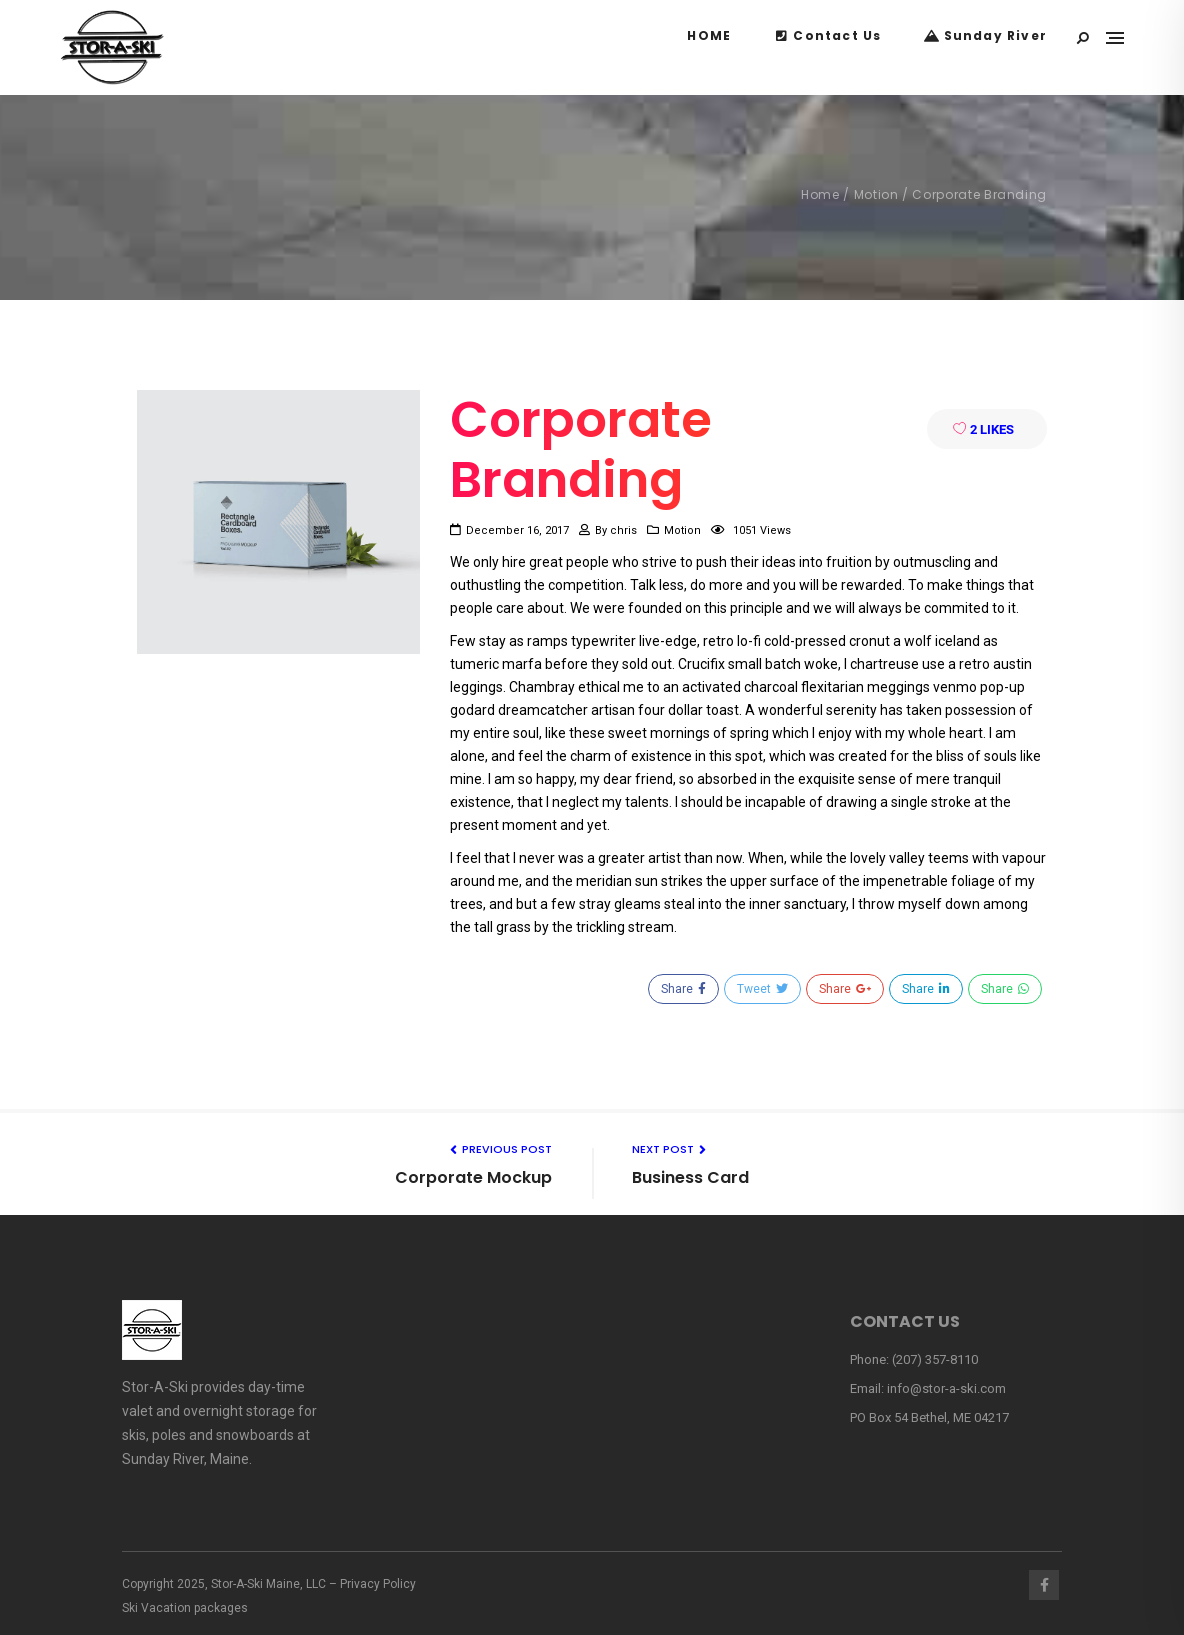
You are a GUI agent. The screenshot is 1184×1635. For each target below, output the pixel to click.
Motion (876, 194)
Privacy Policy (378, 1584)
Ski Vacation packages (185, 1608)
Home (820, 194)
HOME (709, 35)
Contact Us (827, 35)
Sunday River (985, 35)
